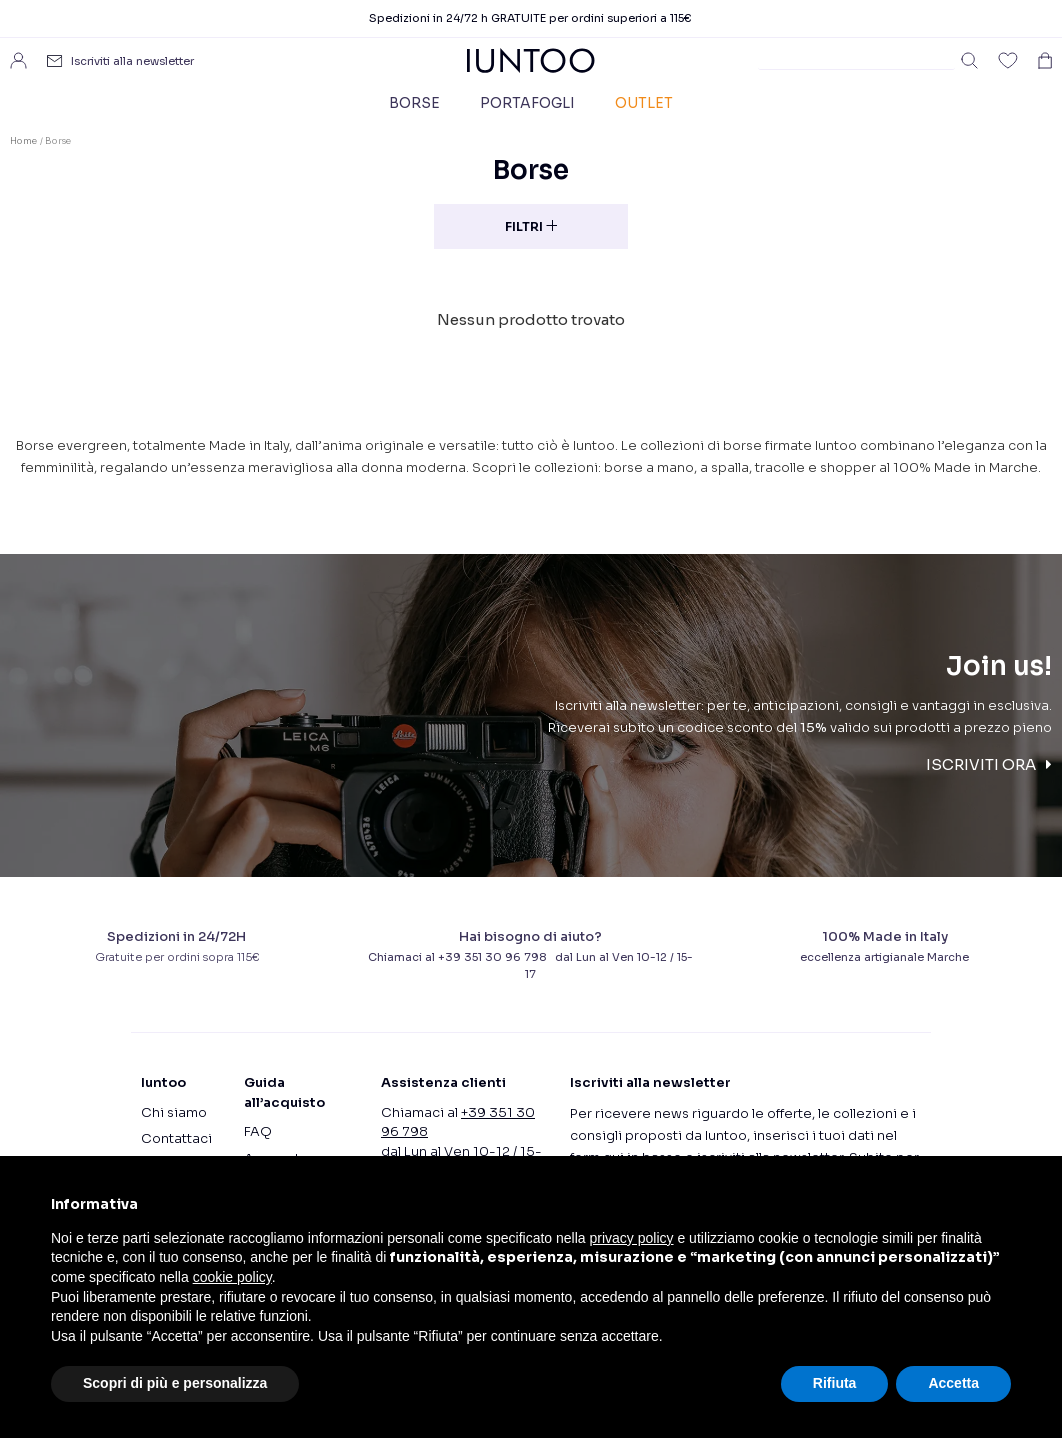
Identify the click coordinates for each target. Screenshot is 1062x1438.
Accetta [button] (953, 1383)
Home (23, 141)
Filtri (531, 226)
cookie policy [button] (232, 1277)
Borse (414, 103)
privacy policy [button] (632, 1238)
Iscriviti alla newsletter (132, 61)
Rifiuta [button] (835, 1383)
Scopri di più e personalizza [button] (175, 1383)
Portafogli (527, 103)
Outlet (644, 103)
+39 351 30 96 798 (495, 957)
